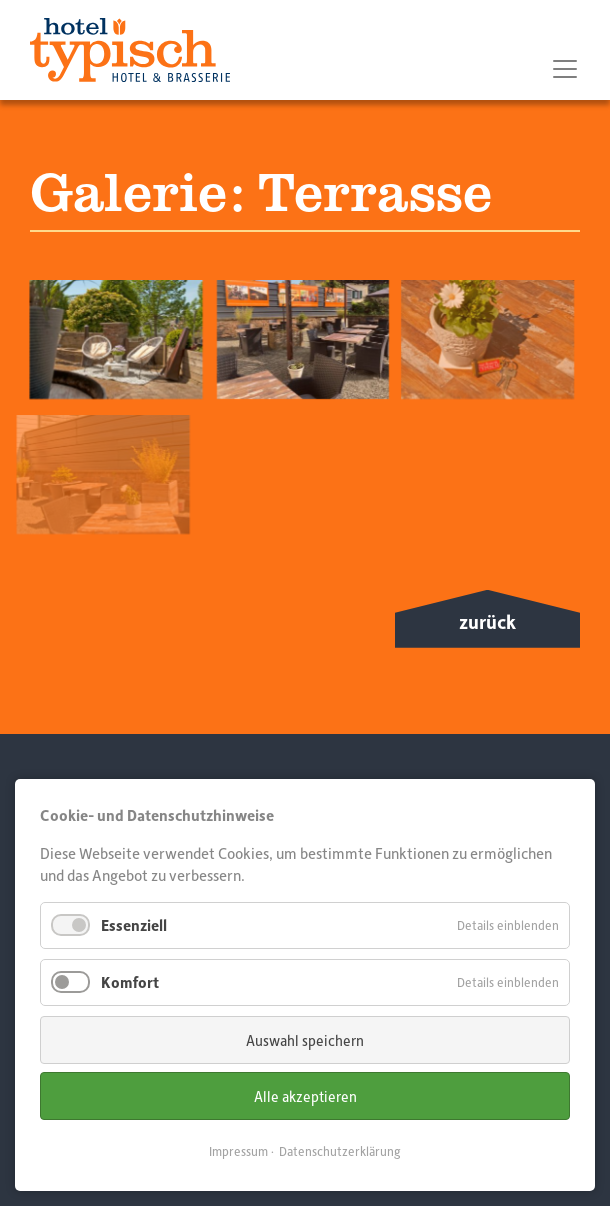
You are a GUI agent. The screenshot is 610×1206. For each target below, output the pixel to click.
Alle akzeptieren (305, 1096)
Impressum (238, 1151)
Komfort (130, 982)
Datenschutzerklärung (340, 1151)
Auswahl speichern (305, 1040)
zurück (487, 621)
